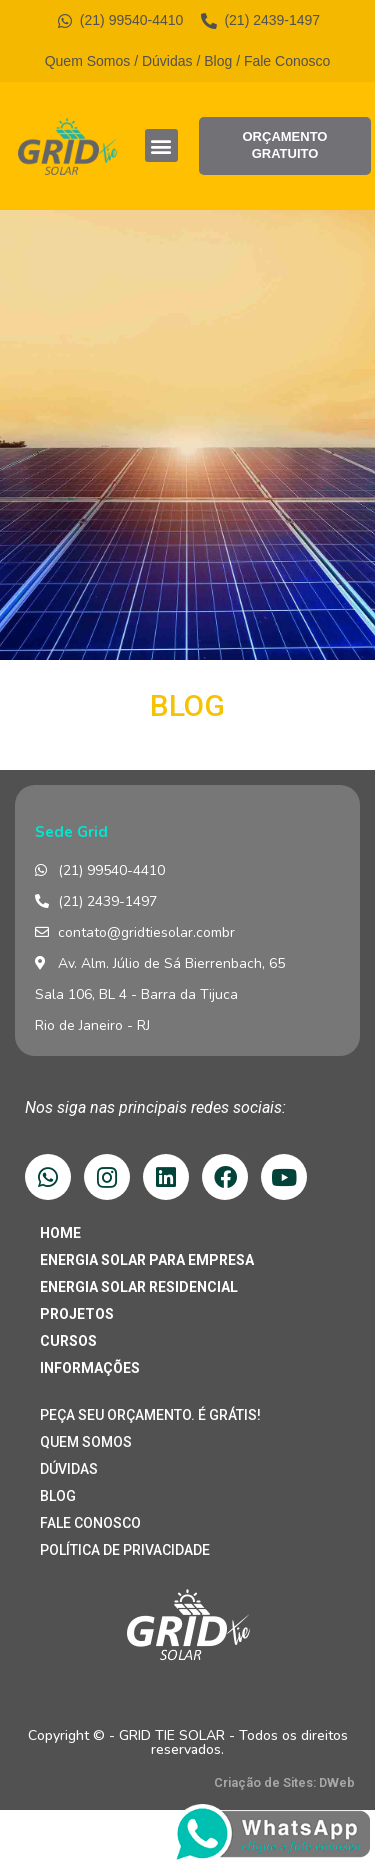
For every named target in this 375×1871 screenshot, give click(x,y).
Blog (218, 61)
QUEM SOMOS (86, 1442)
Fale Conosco (287, 61)
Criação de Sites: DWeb (284, 1782)
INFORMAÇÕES (90, 1368)
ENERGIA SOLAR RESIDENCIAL (139, 1287)
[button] (161, 145)
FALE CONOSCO (90, 1523)
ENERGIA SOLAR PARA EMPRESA (147, 1260)
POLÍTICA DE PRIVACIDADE (125, 1550)
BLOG (58, 1496)
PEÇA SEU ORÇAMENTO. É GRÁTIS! (150, 1415)
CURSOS (68, 1341)
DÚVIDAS (69, 1469)
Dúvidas (167, 61)
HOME (60, 1233)
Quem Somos (88, 61)
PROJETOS (77, 1314)
